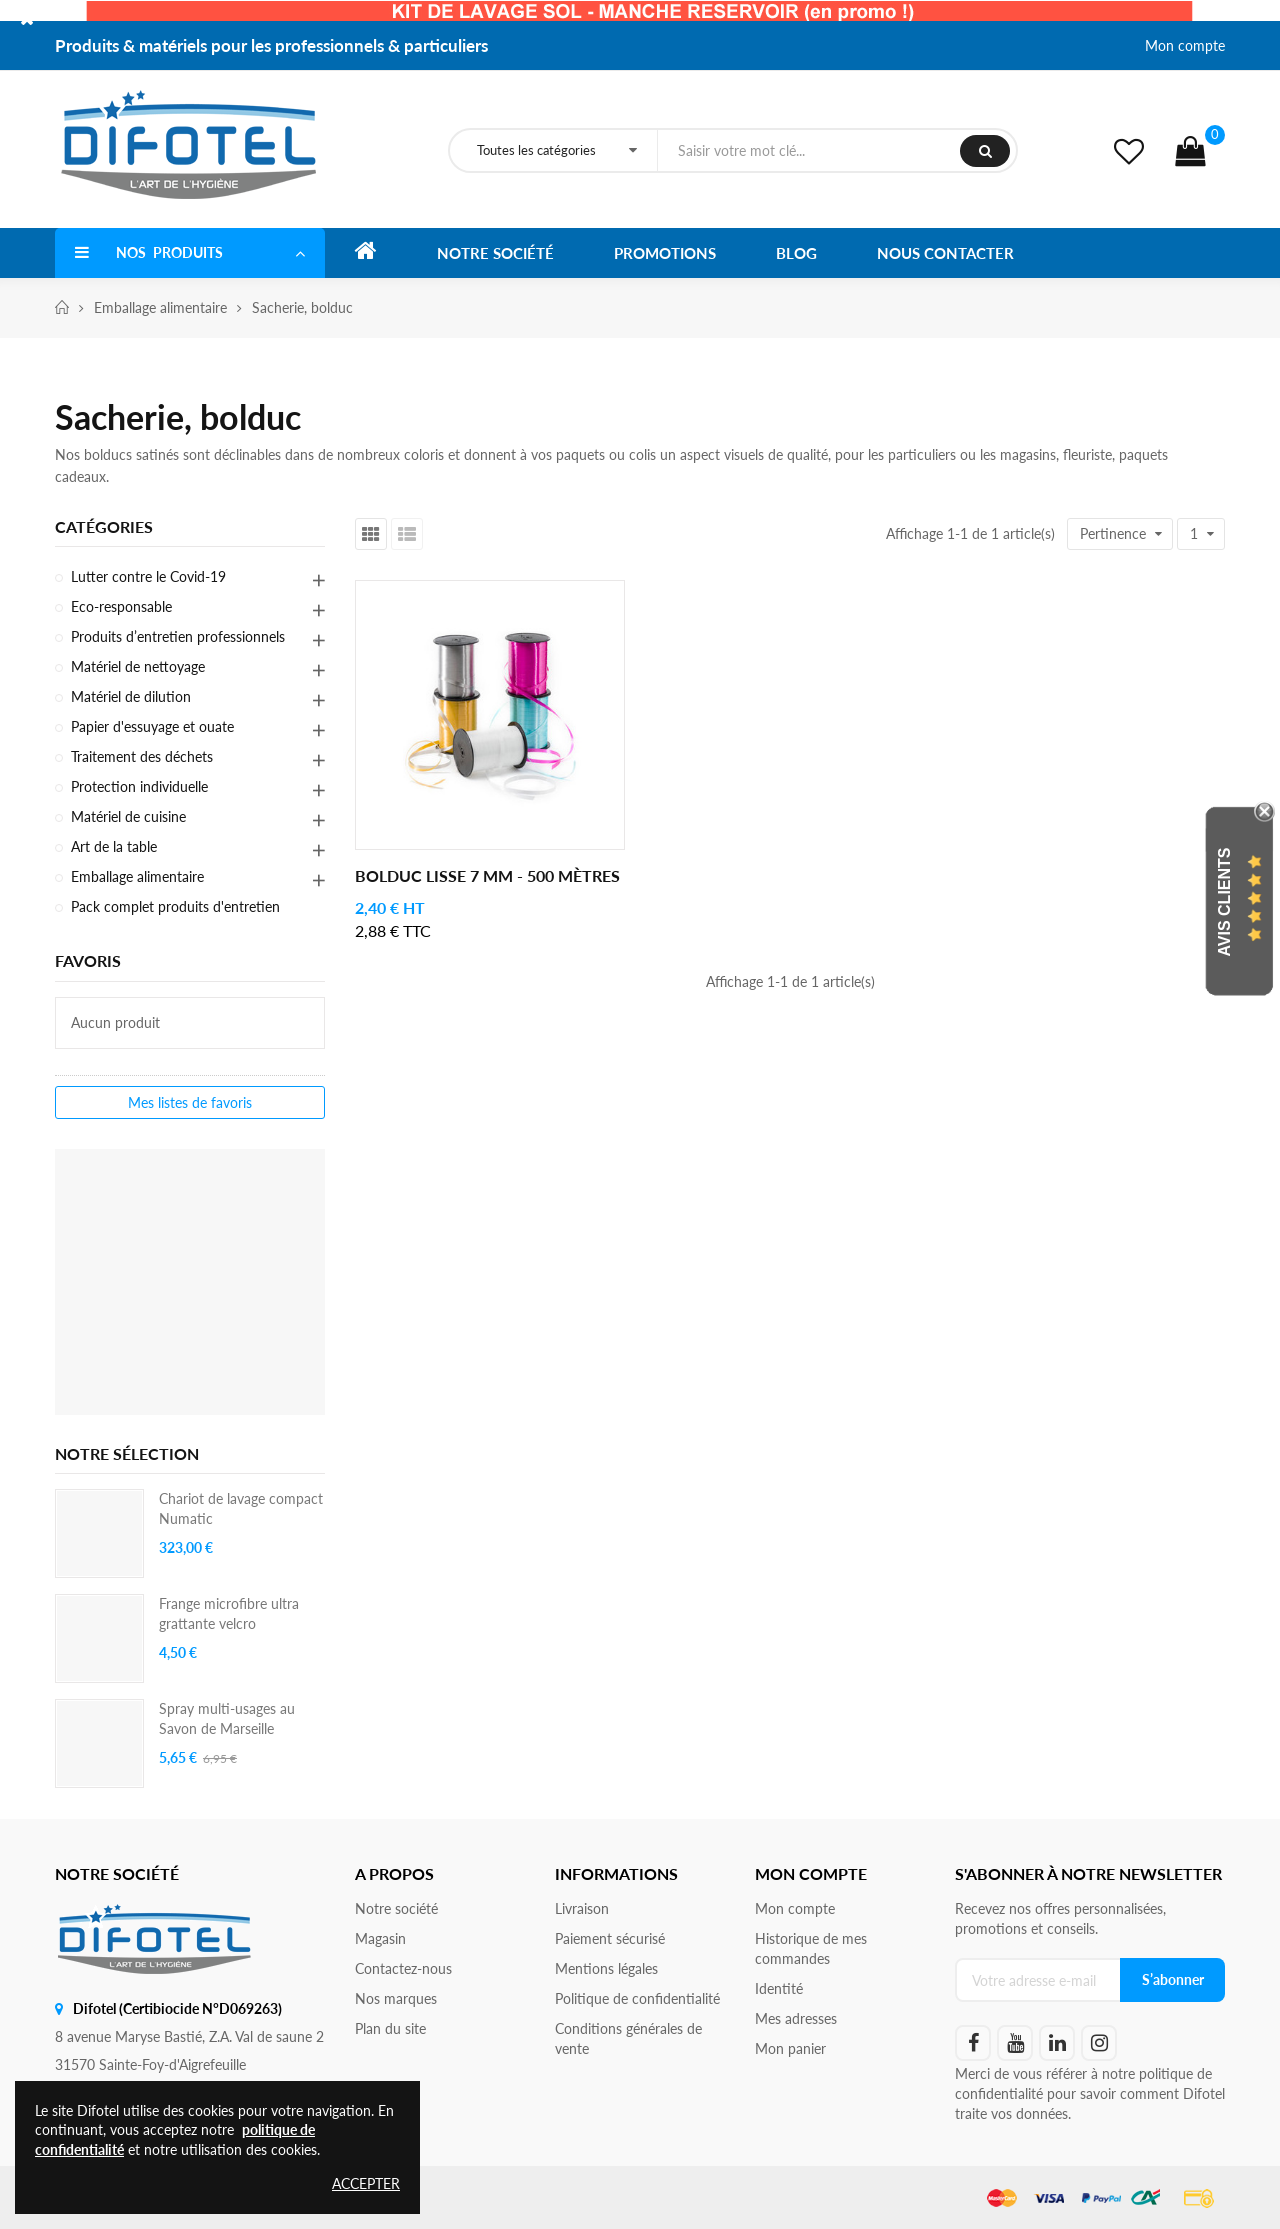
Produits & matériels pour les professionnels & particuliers (271, 45)
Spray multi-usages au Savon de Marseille (227, 1718)
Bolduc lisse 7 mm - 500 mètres (487, 875)
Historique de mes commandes (811, 1948)
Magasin (380, 1938)
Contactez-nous (403, 1968)
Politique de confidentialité (637, 1998)
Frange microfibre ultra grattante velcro (229, 1613)
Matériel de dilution (131, 696)
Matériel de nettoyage (138, 666)
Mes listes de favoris (190, 1102)
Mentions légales (606, 1968)
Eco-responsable (121, 606)
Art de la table (114, 846)
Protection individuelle (139, 786)
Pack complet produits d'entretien (175, 906)
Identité (779, 1988)
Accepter (366, 2183)
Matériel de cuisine (128, 816)
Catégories (104, 527)
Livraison (582, 1908)
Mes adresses (796, 2018)
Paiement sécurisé (610, 1938)
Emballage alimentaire (137, 876)
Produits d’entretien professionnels (178, 636)
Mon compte (1185, 45)
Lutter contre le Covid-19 (148, 576)
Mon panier (790, 2048)
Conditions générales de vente (628, 2038)
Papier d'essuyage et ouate (152, 726)
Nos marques (396, 1998)
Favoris (88, 960)
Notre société (396, 1908)
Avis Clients (1224, 902)
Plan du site (390, 2028)
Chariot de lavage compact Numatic (241, 1508)
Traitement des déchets (142, 756)
